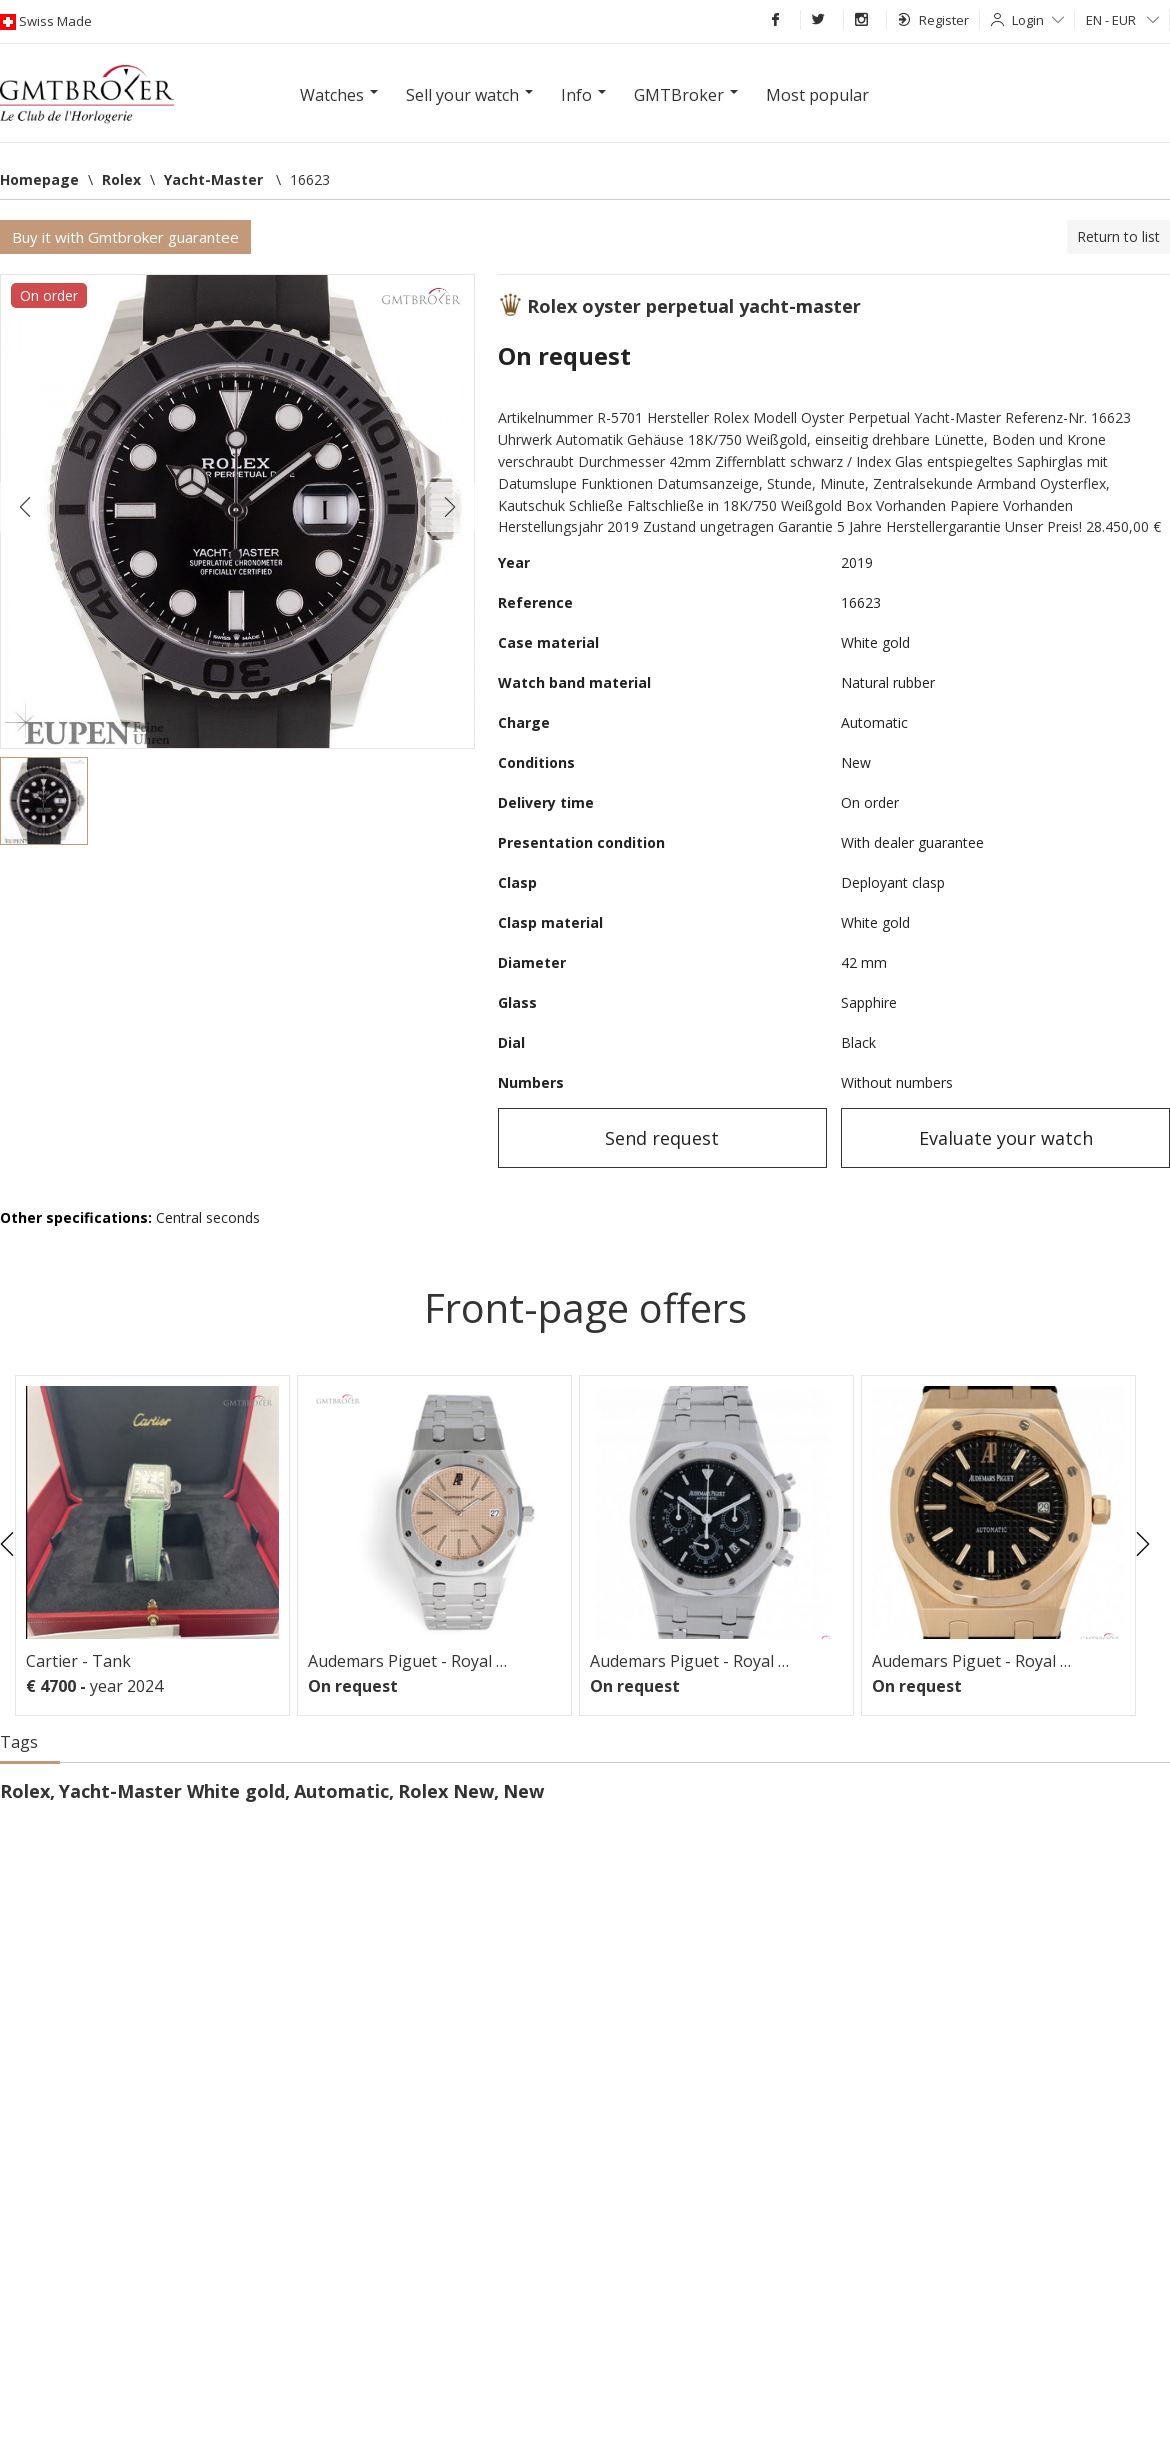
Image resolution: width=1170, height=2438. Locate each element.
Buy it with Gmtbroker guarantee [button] (125, 237)
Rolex (25, 1791)
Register (933, 20)
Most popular (817, 95)
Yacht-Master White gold (172, 1791)
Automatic (341, 1791)
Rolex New (446, 1791)
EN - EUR (1122, 20)
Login (1038, 20)
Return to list (1118, 236)
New (523, 1791)
